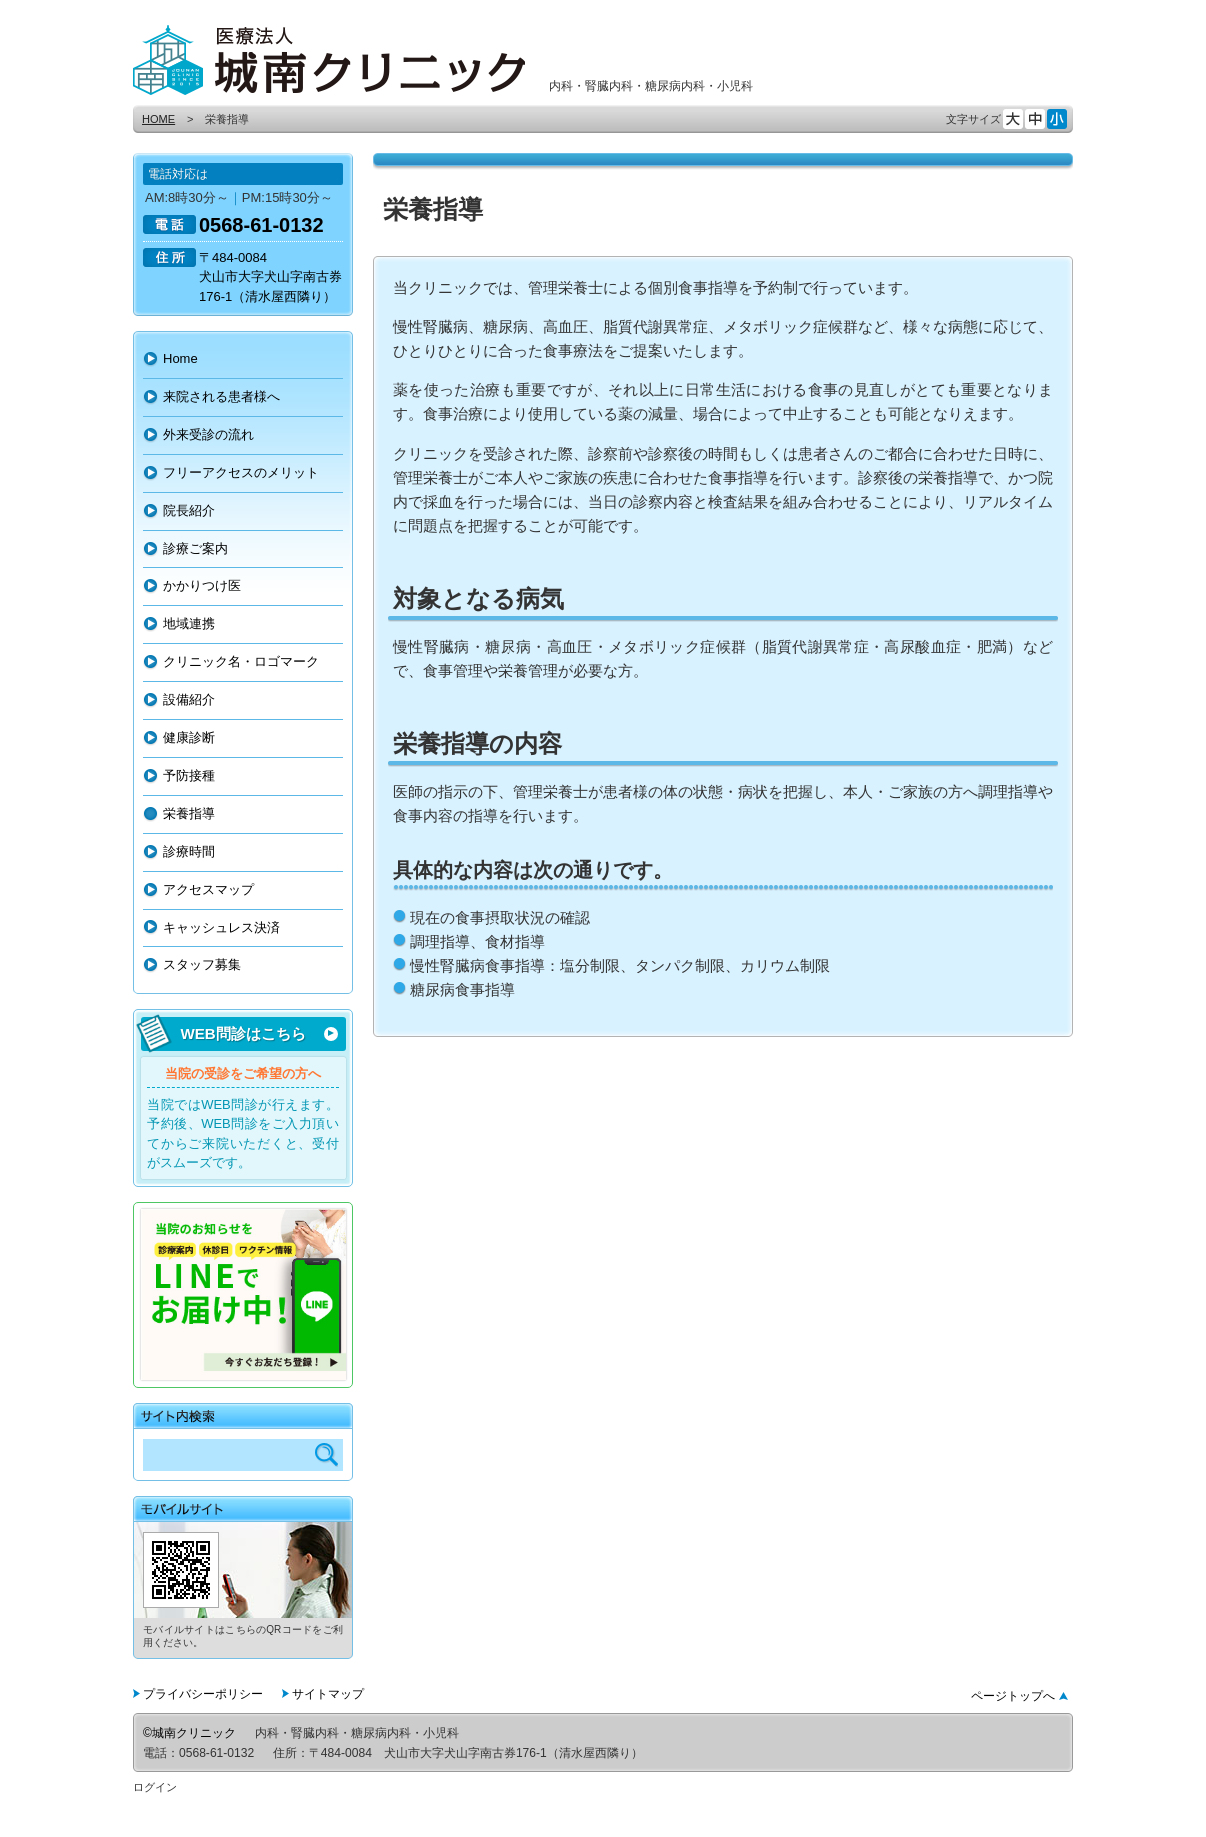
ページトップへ (1013, 1696)
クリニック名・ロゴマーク (241, 661)
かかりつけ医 (202, 585)
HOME (158, 119)
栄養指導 (189, 813)
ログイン (155, 1787)
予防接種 (189, 775)
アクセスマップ (208, 889)
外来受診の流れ (208, 434)
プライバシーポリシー (203, 1694)
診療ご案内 (195, 548)
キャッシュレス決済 (221, 927)
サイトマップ (328, 1694)
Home (180, 358)
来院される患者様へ (221, 396)
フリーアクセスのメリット (241, 472)
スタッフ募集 (202, 964)
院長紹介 (189, 510)
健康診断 (189, 737)
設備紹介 (189, 699)
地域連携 (189, 623)
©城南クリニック (189, 1733)
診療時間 (189, 851)
